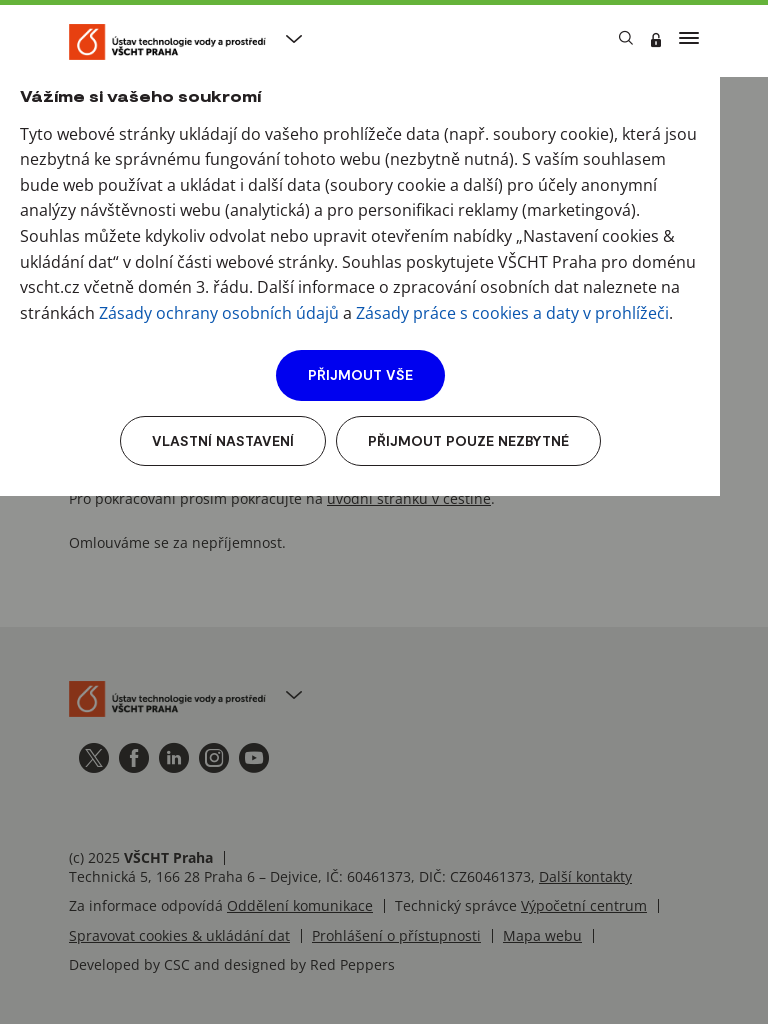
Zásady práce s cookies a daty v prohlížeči (512, 313)
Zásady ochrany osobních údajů (219, 313)
